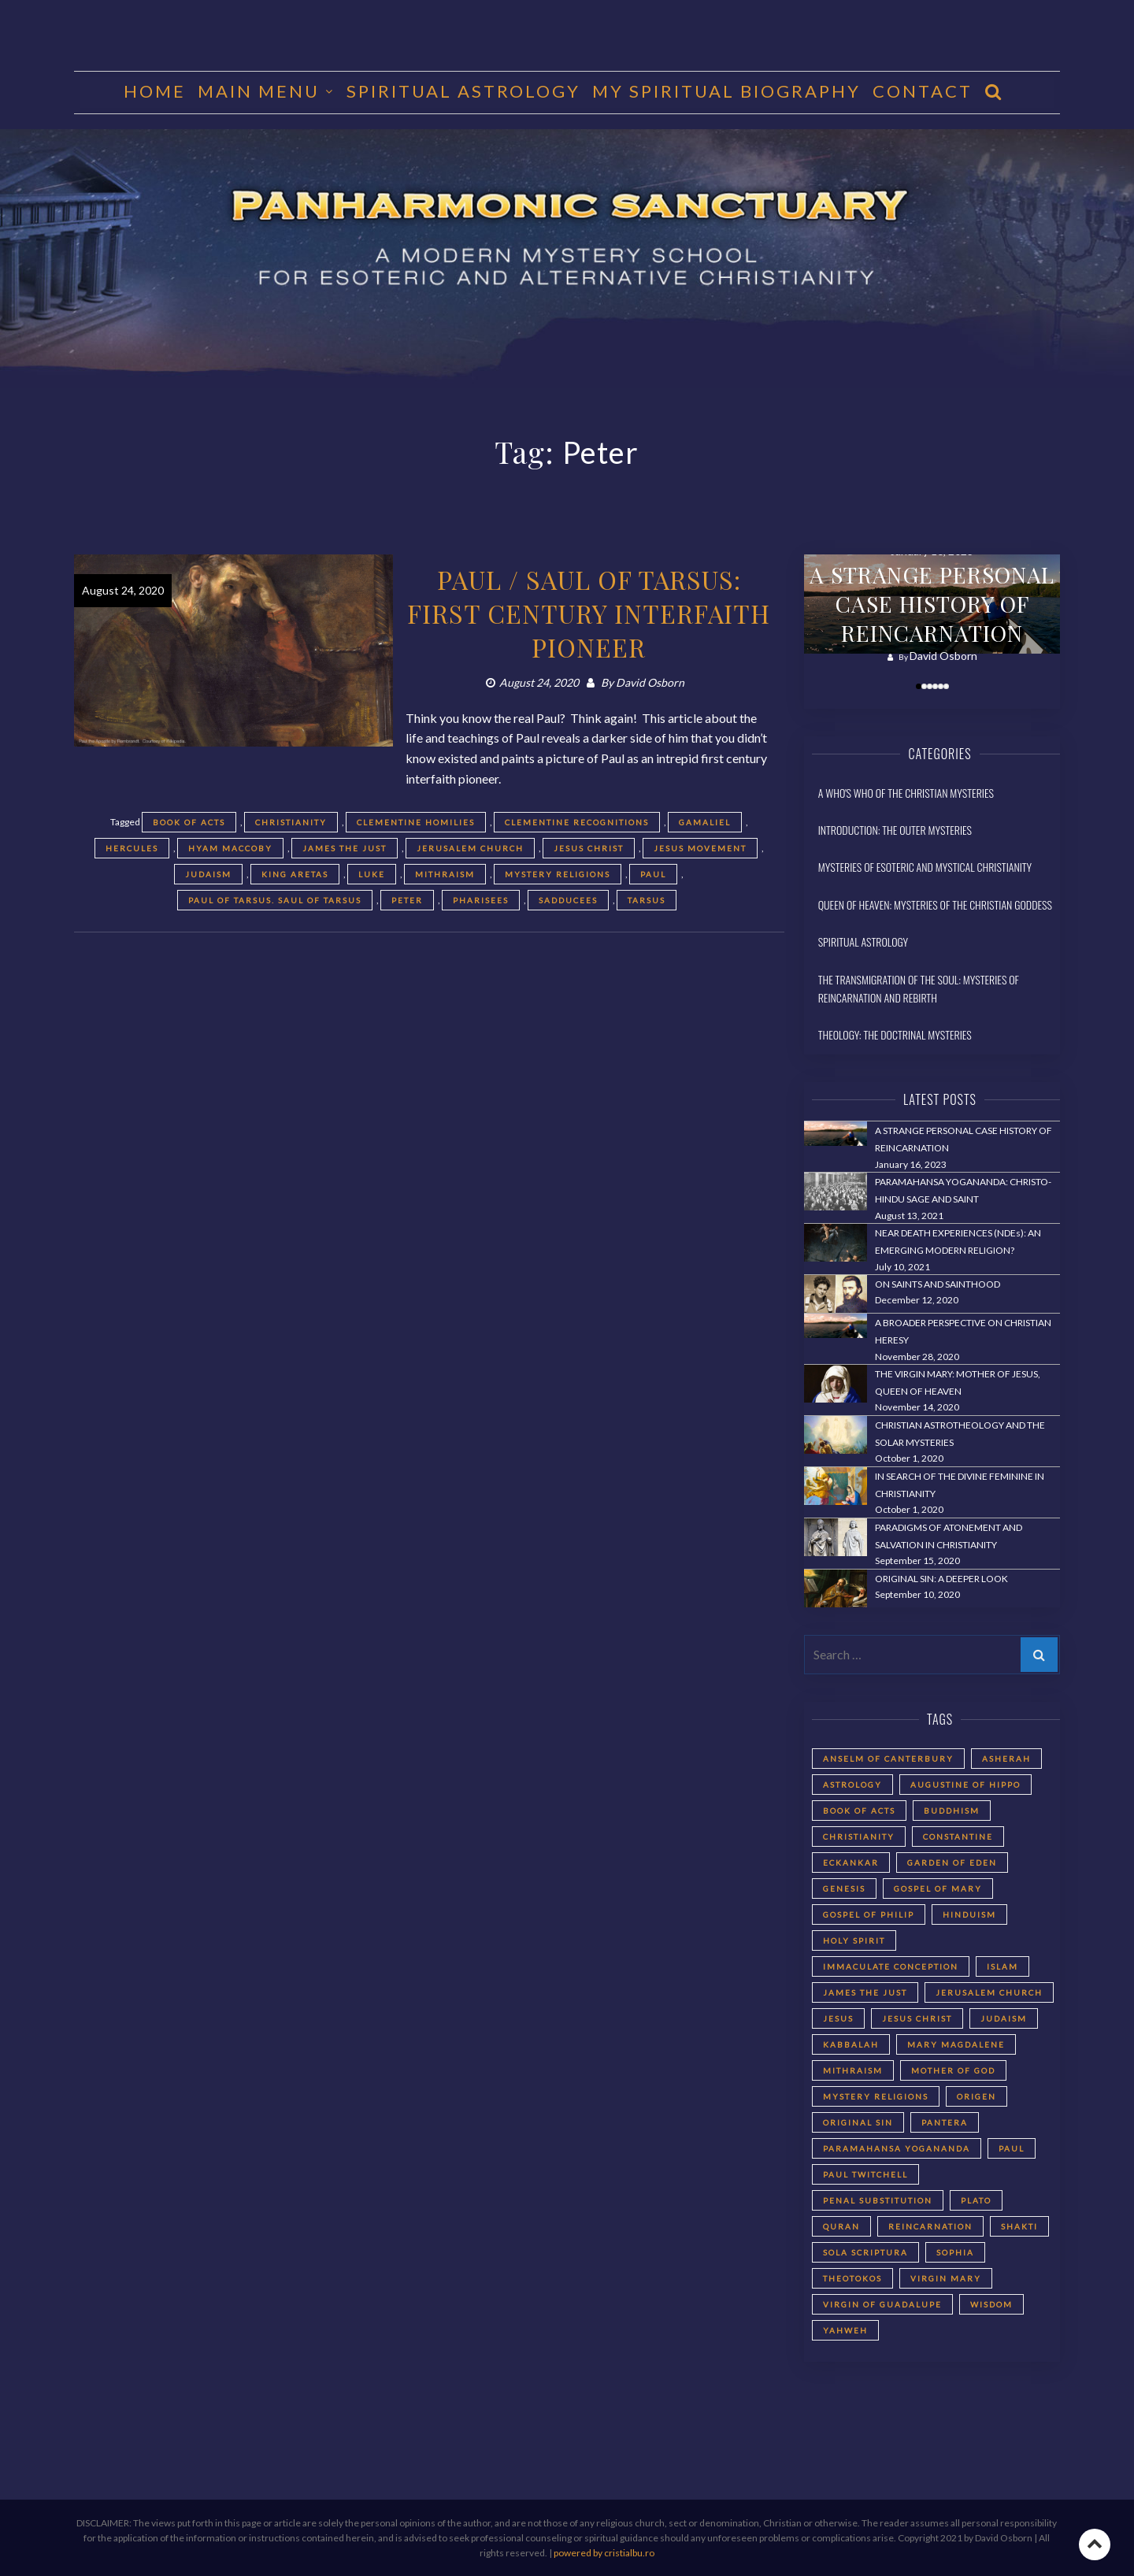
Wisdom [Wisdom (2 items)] (991, 2304)
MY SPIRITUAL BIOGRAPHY (726, 91)
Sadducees (568, 900)
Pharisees (481, 900)
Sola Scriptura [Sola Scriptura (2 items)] (865, 2252)
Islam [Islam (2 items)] (1002, 1966)
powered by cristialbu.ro (604, 2553)
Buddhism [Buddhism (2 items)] (952, 1810)
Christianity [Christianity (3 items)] (859, 1836)
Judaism (208, 874)
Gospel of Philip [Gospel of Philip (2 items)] (868, 1914)
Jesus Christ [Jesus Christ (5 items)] (917, 2018)
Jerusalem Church (470, 848)
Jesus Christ (589, 848)
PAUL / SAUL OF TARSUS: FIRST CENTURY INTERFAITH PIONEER (588, 613)
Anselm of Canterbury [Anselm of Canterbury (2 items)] (888, 1758)
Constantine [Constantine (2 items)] (958, 1836)
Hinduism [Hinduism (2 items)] (969, 1914)
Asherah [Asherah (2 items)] (1006, 1758)
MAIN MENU (259, 91)
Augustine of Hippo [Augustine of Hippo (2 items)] (965, 1784)
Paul (653, 874)
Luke (371, 874)
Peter (407, 900)
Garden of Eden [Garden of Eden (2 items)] (952, 1862)
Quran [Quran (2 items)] (841, 2226)
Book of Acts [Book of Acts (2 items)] (859, 1810)
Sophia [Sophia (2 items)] (955, 2252)
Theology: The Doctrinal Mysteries (895, 1034)
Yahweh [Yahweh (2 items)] (845, 2330)
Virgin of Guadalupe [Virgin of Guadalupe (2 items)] (882, 2304)
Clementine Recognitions (577, 822)
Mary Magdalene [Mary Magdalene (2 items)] (956, 2044)
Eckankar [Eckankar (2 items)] (851, 1862)
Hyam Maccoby (230, 848)
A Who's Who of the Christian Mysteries (906, 792)
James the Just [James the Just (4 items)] (865, 1992)
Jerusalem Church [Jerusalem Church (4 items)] (989, 1992)
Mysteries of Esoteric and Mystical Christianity (925, 866)
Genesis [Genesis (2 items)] (844, 1888)
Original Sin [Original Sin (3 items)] (858, 2122)
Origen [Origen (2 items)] (976, 2096)
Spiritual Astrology (463, 91)
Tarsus (646, 900)
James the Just (344, 848)
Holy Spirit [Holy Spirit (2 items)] (854, 1940)
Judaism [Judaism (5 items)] (1003, 2018)
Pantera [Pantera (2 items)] (944, 2122)
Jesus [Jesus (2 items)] (838, 2018)
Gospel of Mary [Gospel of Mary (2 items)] (938, 1888)
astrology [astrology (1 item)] (852, 1784)
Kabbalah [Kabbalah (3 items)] (851, 2044)
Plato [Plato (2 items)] (976, 2200)
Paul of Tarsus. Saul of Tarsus (274, 900)
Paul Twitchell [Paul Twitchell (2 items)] (865, 2174)
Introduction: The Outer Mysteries (895, 829)
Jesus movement (700, 848)
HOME (155, 91)
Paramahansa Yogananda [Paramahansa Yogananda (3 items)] (896, 2148)
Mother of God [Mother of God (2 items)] (953, 2070)
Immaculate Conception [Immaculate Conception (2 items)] (890, 1966)
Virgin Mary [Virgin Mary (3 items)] (945, 2278)
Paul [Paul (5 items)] (1012, 2148)
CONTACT (923, 91)
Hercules (132, 848)
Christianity (291, 822)
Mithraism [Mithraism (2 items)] (853, 2070)
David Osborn (650, 682)
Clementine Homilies (416, 822)
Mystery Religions (557, 874)
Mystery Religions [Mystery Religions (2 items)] (875, 2096)
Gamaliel (705, 822)
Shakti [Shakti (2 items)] (1019, 2226)
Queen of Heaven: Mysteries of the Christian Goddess (935, 904)
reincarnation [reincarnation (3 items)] (930, 2226)
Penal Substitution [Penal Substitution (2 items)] (877, 2200)
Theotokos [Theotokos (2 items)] (852, 2278)
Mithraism (445, 874)
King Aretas (294, 874)
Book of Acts (189, 822)
